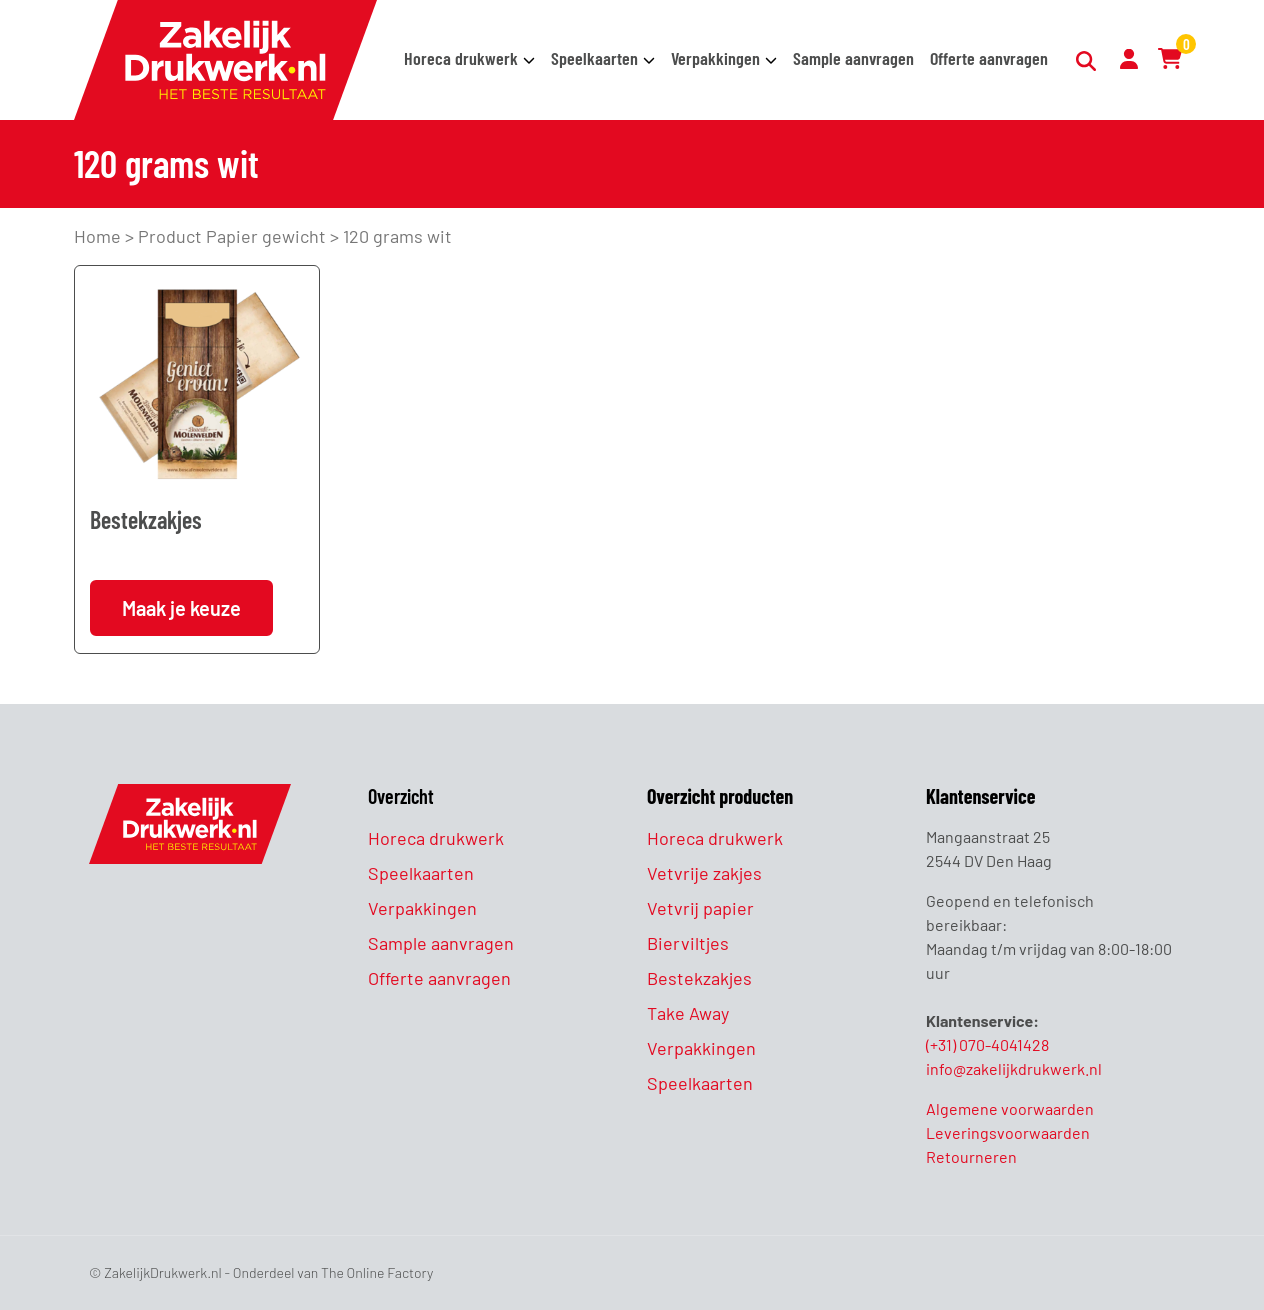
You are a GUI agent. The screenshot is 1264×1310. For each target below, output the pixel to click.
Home (97, 236)
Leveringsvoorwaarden (1008, 1132)
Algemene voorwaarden (1010, 1108)
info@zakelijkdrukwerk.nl (1014, 1068)
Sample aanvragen (853, 58)
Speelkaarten (594, 58)
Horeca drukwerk (461, 58)
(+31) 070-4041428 (987, 1044)
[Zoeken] (1088, 61)
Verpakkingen (715, 58)
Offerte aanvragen (989, 58)
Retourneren (971, 1156)
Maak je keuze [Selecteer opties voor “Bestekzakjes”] (181, 608)
